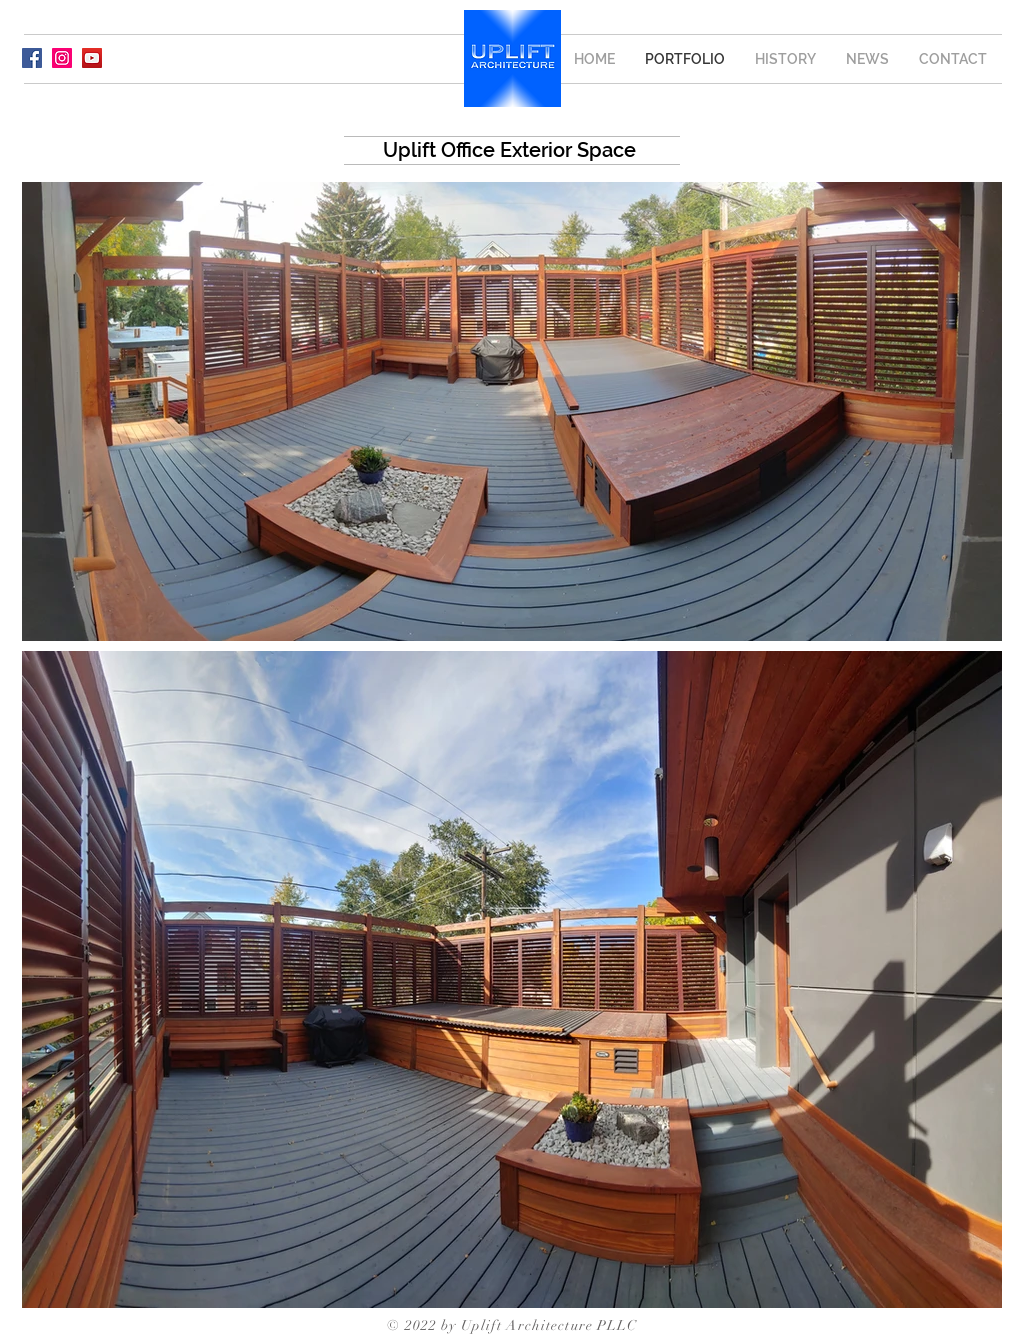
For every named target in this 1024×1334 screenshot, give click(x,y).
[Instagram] (62, 58)
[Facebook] (32, 58)
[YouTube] (92, 58)
